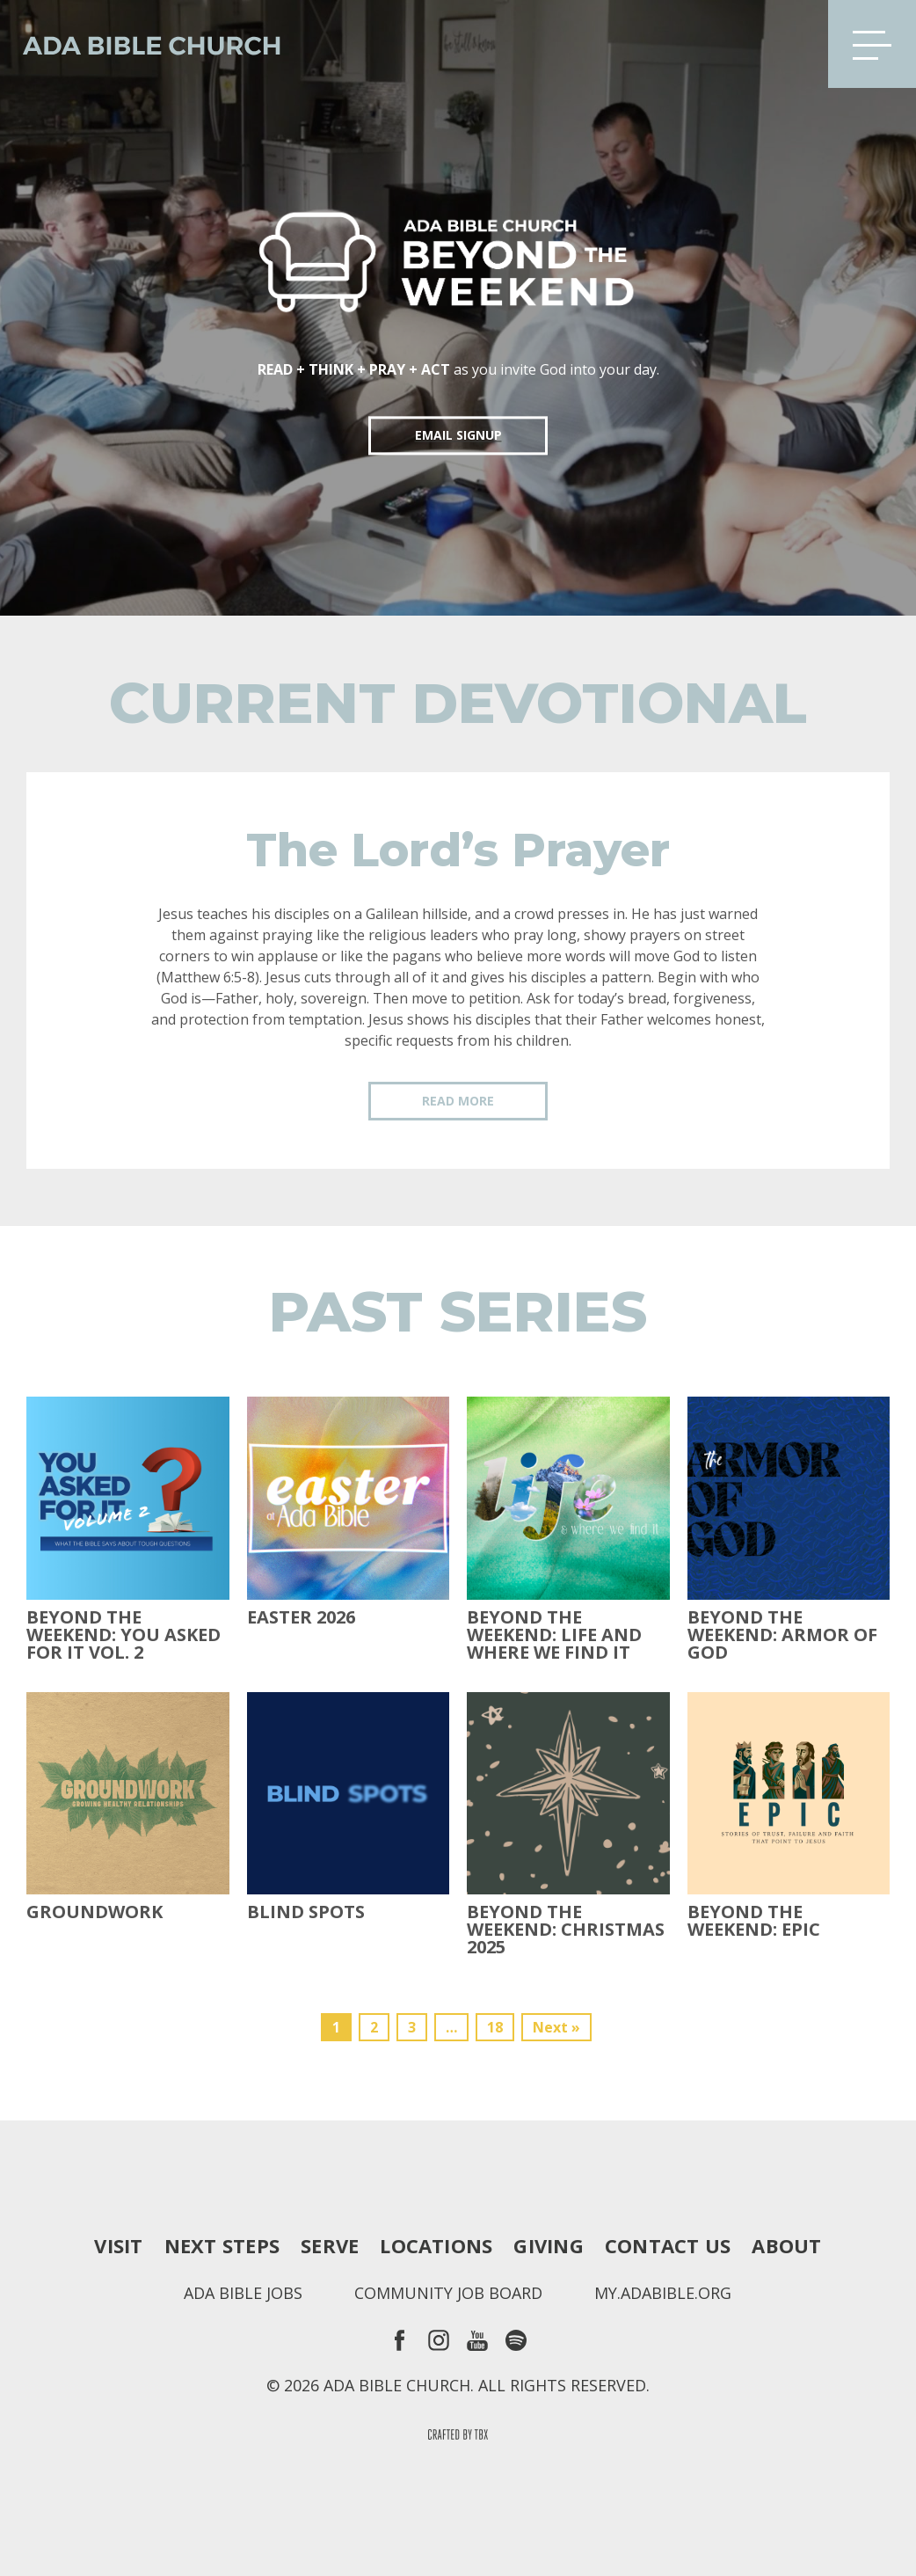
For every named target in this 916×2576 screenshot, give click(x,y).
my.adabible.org (662, 2292)
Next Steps (222, 2245)
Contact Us (668, 2245)
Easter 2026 (301, 1617)
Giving (548, 2245)
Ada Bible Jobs (243, 2292)
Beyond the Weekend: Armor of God (782, 1635)
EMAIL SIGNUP (458, 435)
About (786, 2245)
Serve (330, 2245)
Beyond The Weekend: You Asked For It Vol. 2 (123, 1635)
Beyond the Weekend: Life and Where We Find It (554, 1635)
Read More (458, 1100)
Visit (118, 2245)
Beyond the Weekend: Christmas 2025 (566, 1929)
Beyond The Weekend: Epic (753, 1920)
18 (495, 2027)
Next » (556, 2027)
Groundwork (94, 1912)
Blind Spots (306, 1912)
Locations (436, 2245)
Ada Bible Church (140, 44)
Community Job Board (448, 2292)
